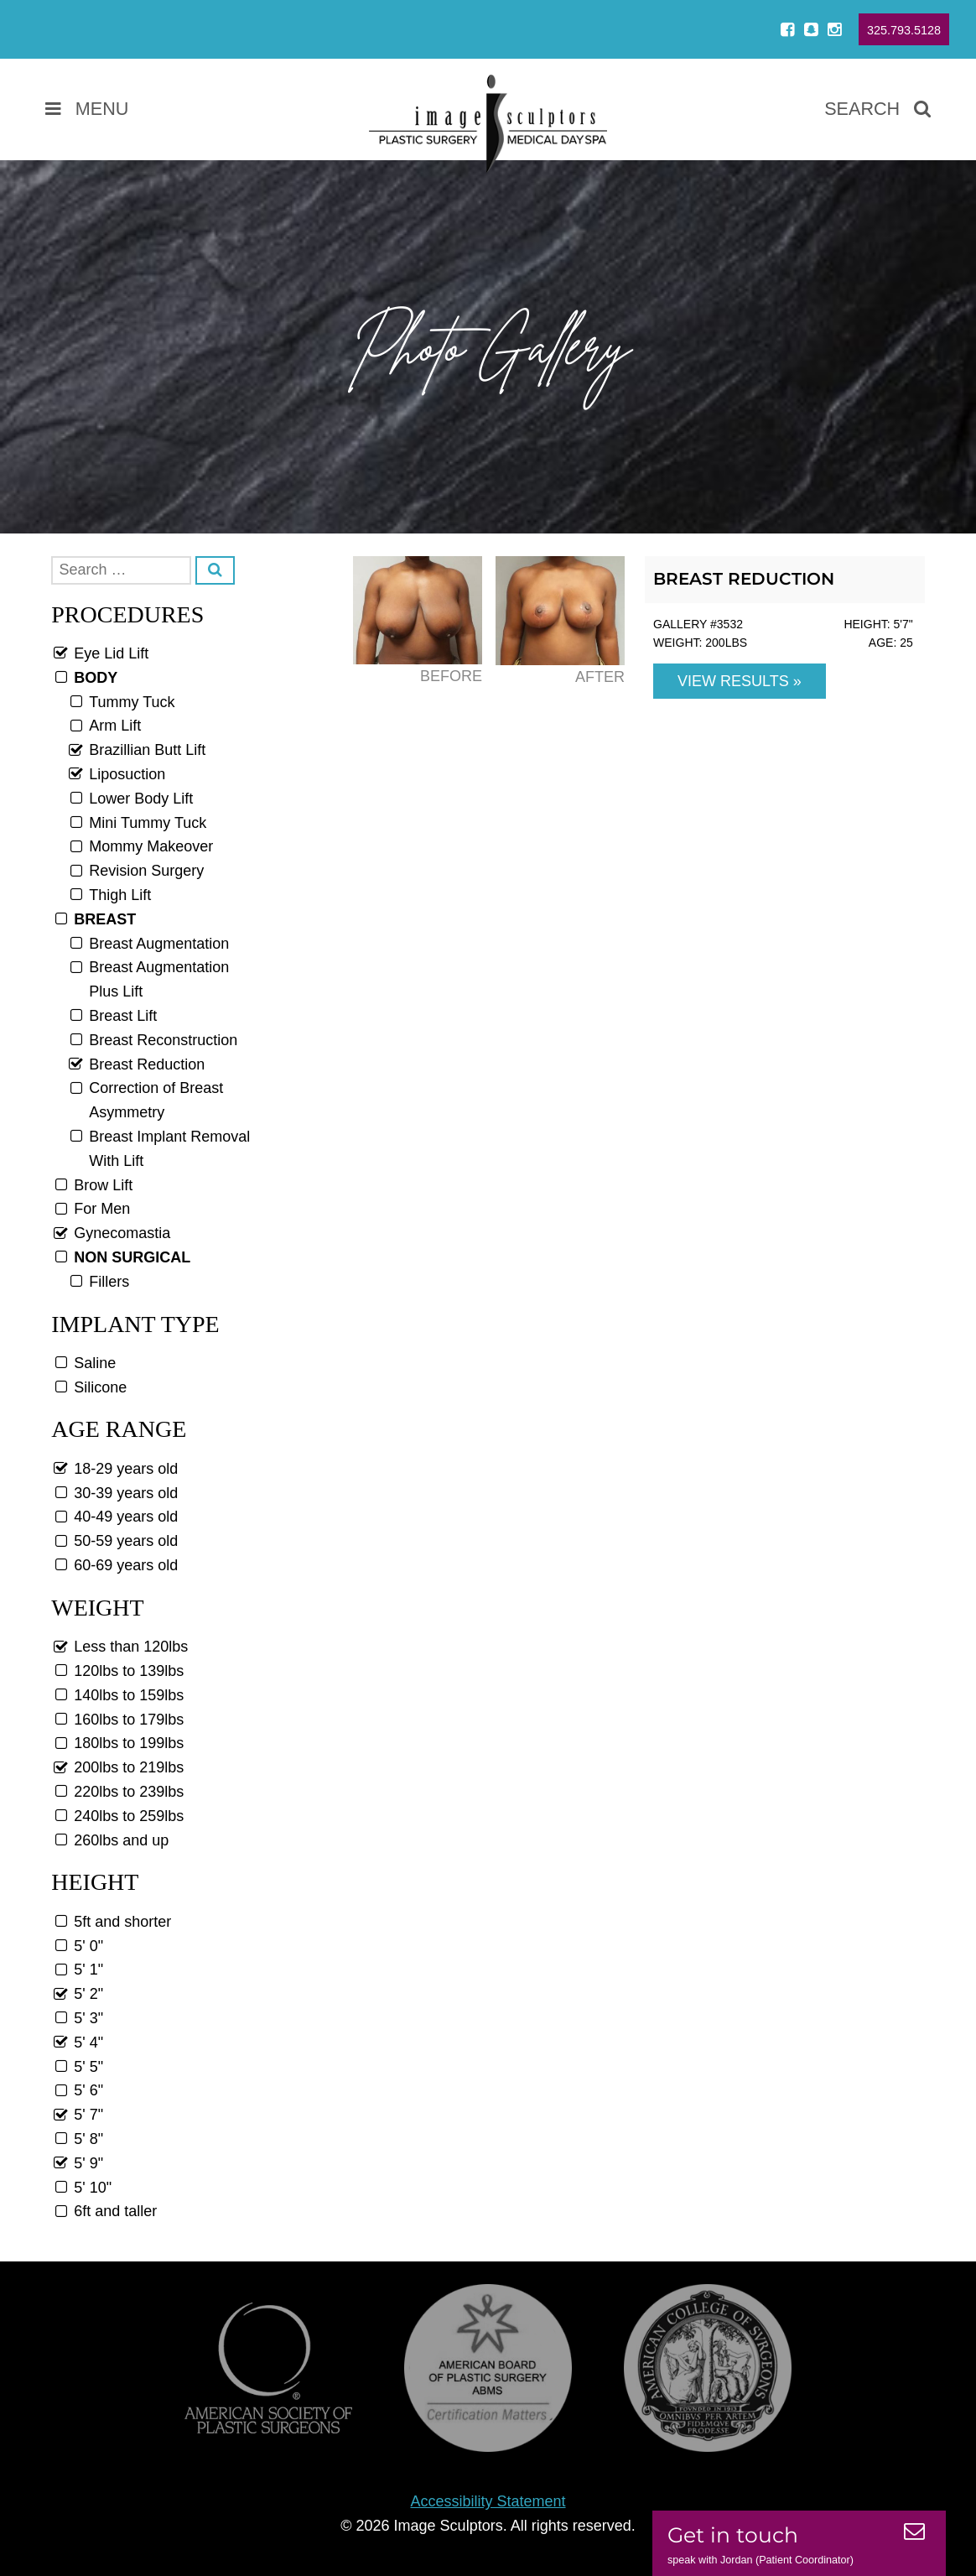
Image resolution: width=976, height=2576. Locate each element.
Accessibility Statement (487, 2501)
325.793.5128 (904, 30)
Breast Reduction (743, 579)
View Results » (739, 681)
